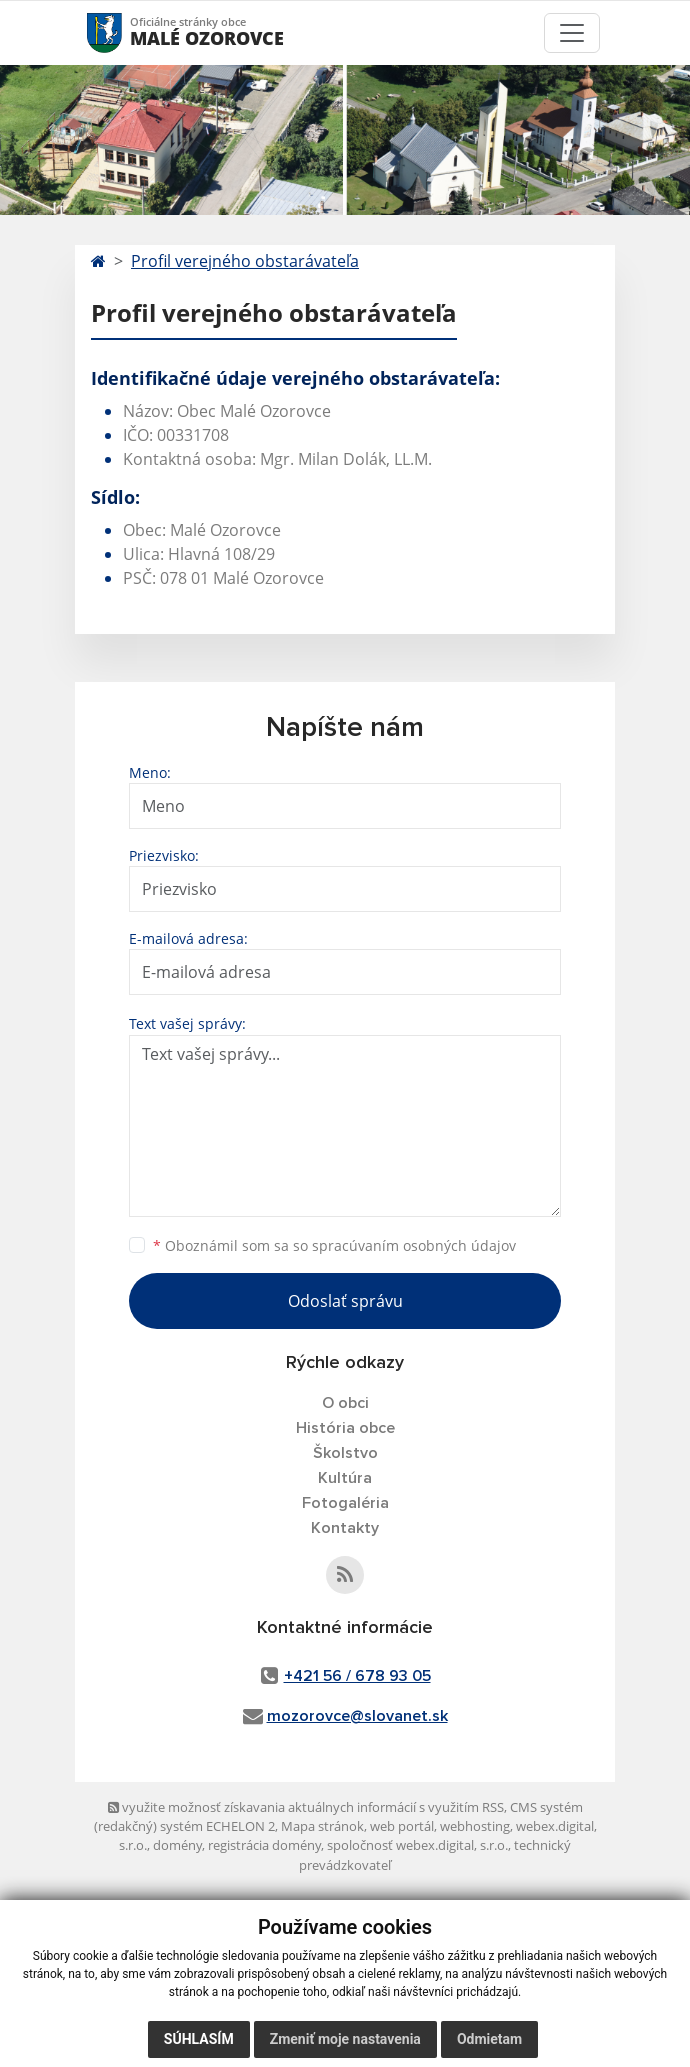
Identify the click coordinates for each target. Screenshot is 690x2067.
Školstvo (345, 1453)
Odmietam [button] (489, 2039)
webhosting (475, 1826)
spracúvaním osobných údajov (414, 1245)
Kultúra (345, 1478)
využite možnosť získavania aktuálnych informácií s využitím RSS (306, 1807)
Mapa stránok (322, 1826)
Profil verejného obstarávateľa (245, 261)
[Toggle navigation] (572, 33)
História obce (345, 1428)
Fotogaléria (345, 1503)
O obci (345, 1403)
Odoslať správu (345, 1301)
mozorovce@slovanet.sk (357, 1716)
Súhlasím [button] (199, 2039)
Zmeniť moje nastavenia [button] (345, 2039)
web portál (402, 1826)
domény (177, 1845)
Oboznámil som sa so (334, 1245)
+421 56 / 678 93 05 (357, 1676)
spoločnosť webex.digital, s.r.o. (417, 1845)
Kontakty (345, 1528)
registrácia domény (264, 1845)
